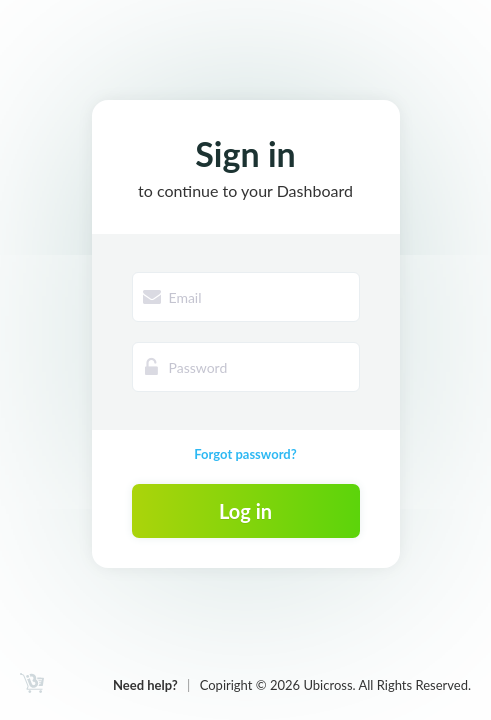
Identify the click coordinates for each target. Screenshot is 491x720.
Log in (245, 511)
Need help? (145, 685)
